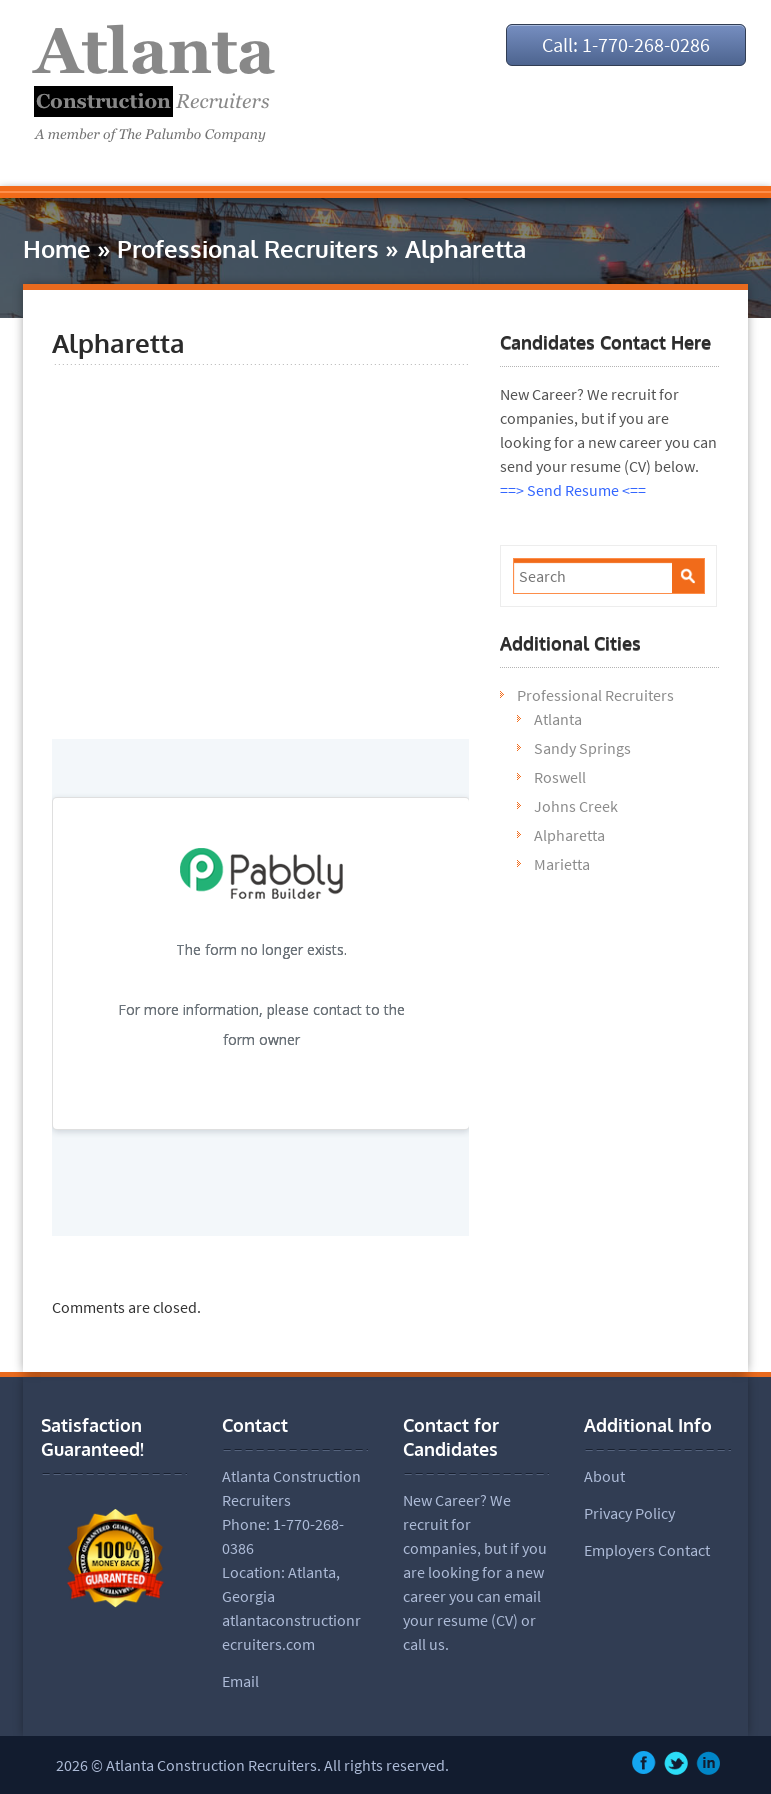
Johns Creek (576, 806)
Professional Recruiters (248, 248)
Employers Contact (647, 1550)
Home (57, 248)
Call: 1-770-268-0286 (626, 44)
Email (240, 1681)
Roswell (560, 777)
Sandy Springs (582, 748)
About (604, 1476)
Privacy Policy (629, 1513)
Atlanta (558, 719)
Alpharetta (569, 835)
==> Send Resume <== (573, 490)
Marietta (562, 864)
